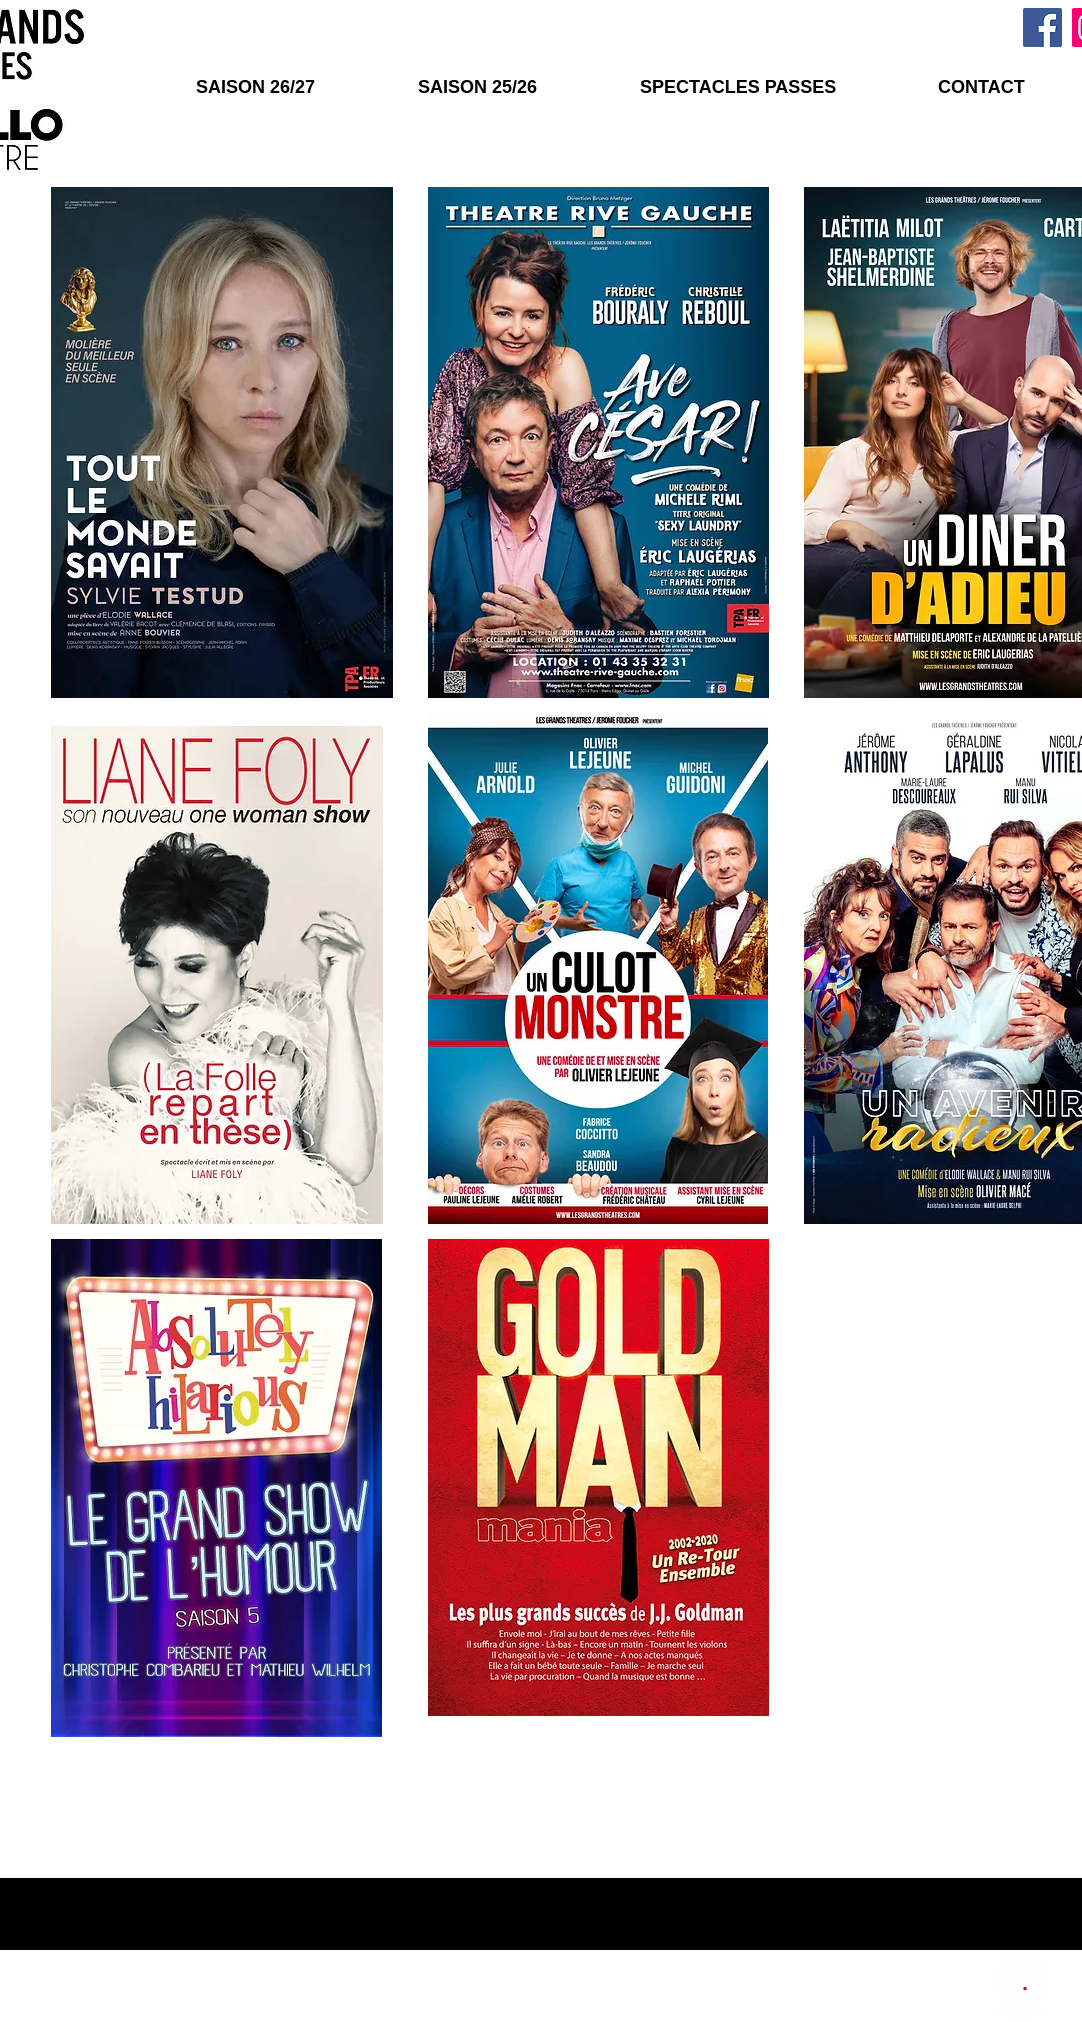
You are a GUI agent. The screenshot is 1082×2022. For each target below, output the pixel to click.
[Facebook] (1042, 27)
